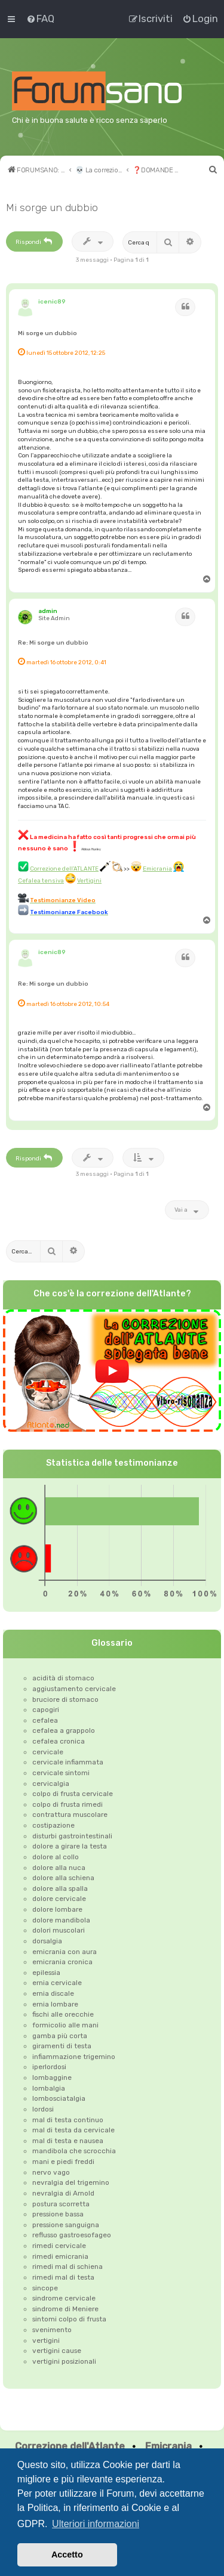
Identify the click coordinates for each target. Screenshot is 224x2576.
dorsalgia (47, 1941)
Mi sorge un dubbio (52, 207)
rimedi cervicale (59, 2245)
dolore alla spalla (60, 1888)
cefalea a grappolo (63, 1730)
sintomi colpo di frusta (69, 2319)
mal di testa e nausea (67, 2141)
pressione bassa (58, 2214)
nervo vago (51, 2172)
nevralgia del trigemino (70, 2182)
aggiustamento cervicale (74, 1689)
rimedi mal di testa (63, 2277)
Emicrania (157, 868)
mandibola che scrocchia (74, 2151)
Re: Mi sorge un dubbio (53, 642)
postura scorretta (61, 2204)
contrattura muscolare (70, 1814)
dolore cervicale (59, 1898)
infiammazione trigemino (73, 2056)
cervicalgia (50, 1783)
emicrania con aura (64, 1952)
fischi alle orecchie (63, 2014)
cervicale (47, 1752)
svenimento (52, 2330)
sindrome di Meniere (65, 2309)
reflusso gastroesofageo (71, 2235)
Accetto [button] (67, 2554)
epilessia (46, 1972)
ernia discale (53, 1993)
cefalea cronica (58, 1741)
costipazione (53, 1825)
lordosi (43, 2109)
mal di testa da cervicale (73, 2130)
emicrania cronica (62, 1962)
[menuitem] (40, 18)
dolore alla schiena (63, 1878)
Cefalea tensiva (41, 880)
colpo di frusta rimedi (67, 1804)
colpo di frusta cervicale (72, 1793)
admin (47, 611)
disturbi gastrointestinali (72, 1836)
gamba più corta (59, 2036)
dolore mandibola (61, 1920)
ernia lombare (55, 2004)
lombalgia (48, 2088)
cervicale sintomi (61, 1773)
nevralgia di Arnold (63, 2193)
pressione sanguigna (65, 2225)
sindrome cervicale (64, 2298)
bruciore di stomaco (65, 1699)
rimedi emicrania (60, 2256)
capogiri (45, 1709)
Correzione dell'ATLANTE (64, 868)
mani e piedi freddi (63, 2161)
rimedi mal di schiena (67, 2266)
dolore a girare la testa (69, 1846)
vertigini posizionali (64, 2361)
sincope (45, 2288)
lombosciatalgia (58, 2098)
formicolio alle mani (65, 2025)
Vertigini (89, 880)
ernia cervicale (57, 1983)
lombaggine (52, 2077)
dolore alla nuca (58, 1867)
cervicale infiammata (67, 1762)
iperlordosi (49, 2067)
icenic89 (52, 301)
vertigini (46, 2340)
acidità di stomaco (63, 1678)
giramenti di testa (61, 2046)
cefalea (45, 1720)
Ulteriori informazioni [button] (95, 2524)
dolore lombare (57, 1909)
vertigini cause (56, 2350)
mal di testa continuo (67, 2120)
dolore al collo (55, 1857)
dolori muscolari (58, 1930)
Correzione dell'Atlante (70, 2446)
